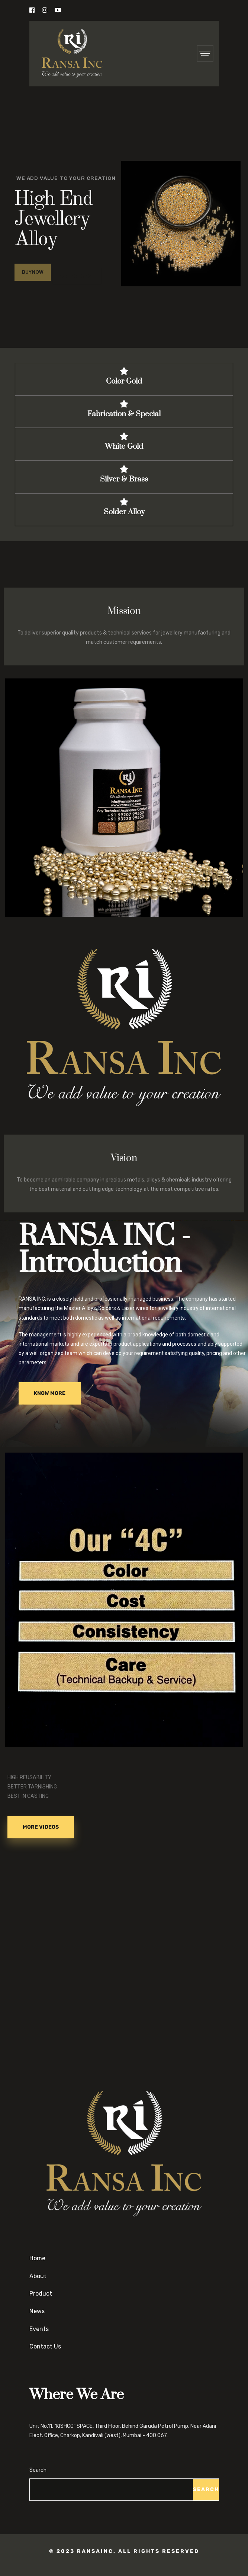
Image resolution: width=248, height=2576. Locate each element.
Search (37, 2470)
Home (37, 2258)
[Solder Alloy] (124, 501)
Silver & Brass (124, 479)
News (37, 2311)
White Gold (124, 446)
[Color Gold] (124, 371)
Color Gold (124, 381)
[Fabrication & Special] (124, 404)
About (37, 2276)
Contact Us (45, 2346)
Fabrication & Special (124, 414)
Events (39, 2328)
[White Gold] (124, 436)
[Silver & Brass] (124, 469)
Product (40, 2293)
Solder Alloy (124, 512)
